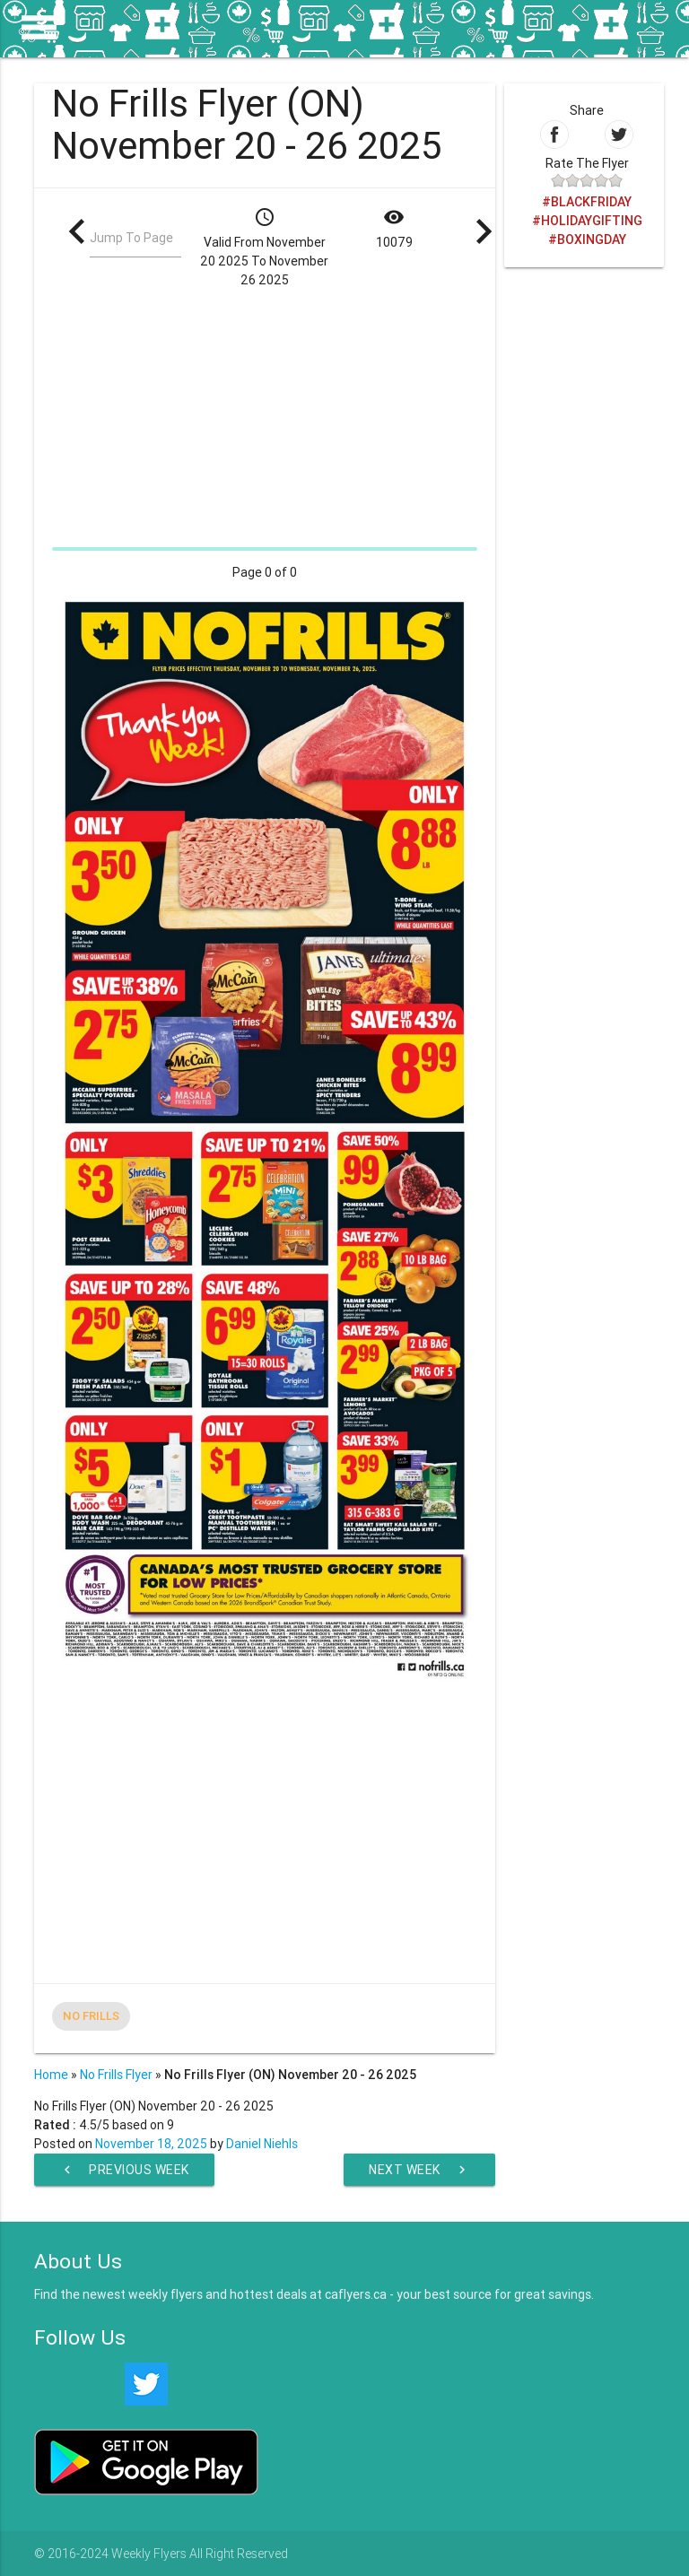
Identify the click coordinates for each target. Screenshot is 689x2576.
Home (51, 2075)
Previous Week (124, 2170)
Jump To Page (131, 238)
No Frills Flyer (116, 2075)
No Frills (91, 2015)
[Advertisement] (264, 415)
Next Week (419, 2170)
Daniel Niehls (262, 2144)
